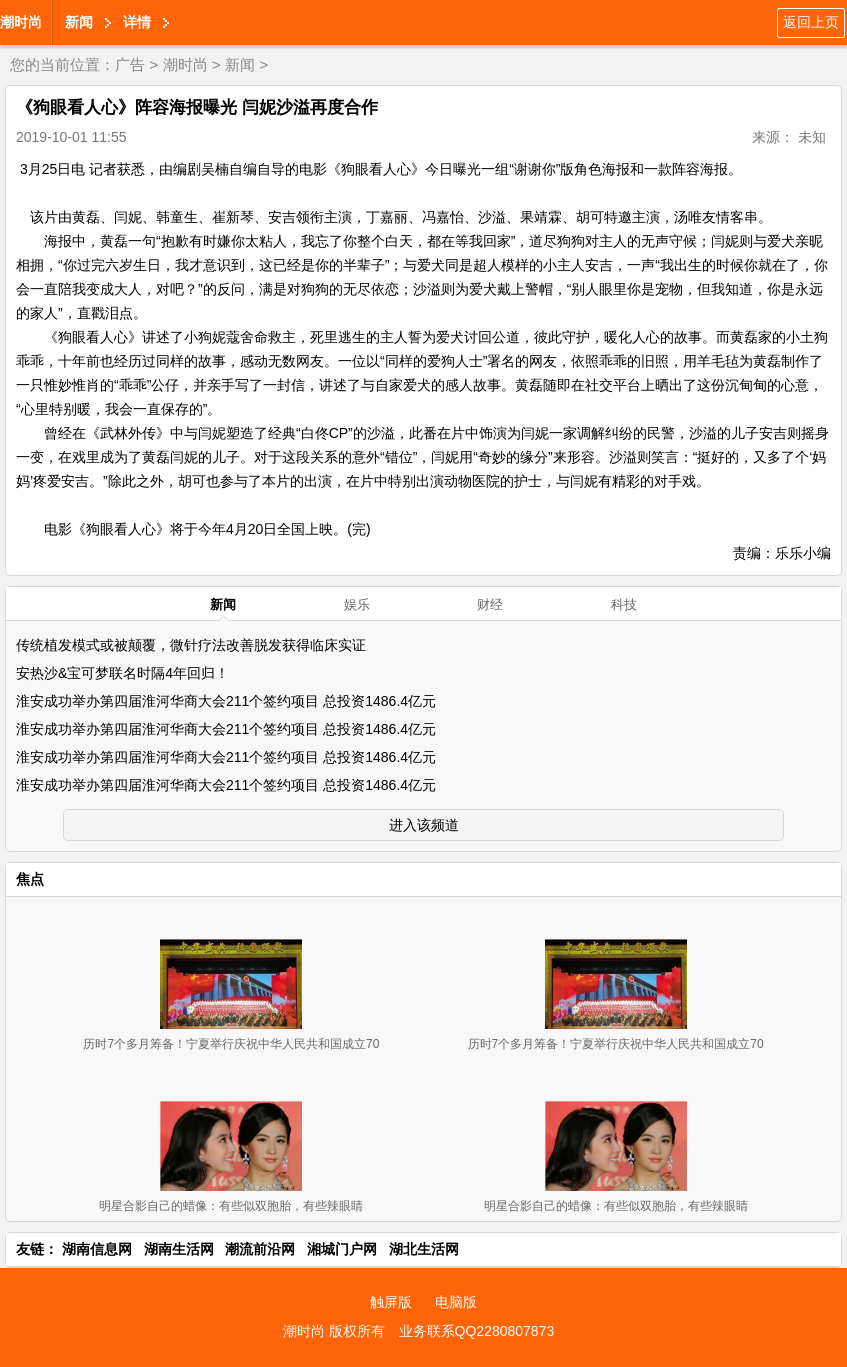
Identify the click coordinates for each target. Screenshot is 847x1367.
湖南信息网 (97, 1249)
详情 (137, 22)
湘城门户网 (342, 1249)
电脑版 (456, 1302)
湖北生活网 (424, 1249)
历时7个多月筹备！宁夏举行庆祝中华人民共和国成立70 (231, 1044)
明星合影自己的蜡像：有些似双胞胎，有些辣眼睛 (231, 1206)
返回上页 (811, 22)
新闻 (79, 22)
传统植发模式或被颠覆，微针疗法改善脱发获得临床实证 (191, 645)
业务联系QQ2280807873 (477, 1331)
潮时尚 (21, 22)
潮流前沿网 (260, 1249)
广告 (130, 64)
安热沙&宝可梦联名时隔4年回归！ (122, 673)
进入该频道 (424, 825)
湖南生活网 (179, 1249)
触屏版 (391, 1302)
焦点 (30, 879)
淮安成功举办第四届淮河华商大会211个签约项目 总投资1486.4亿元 (226, 701)
